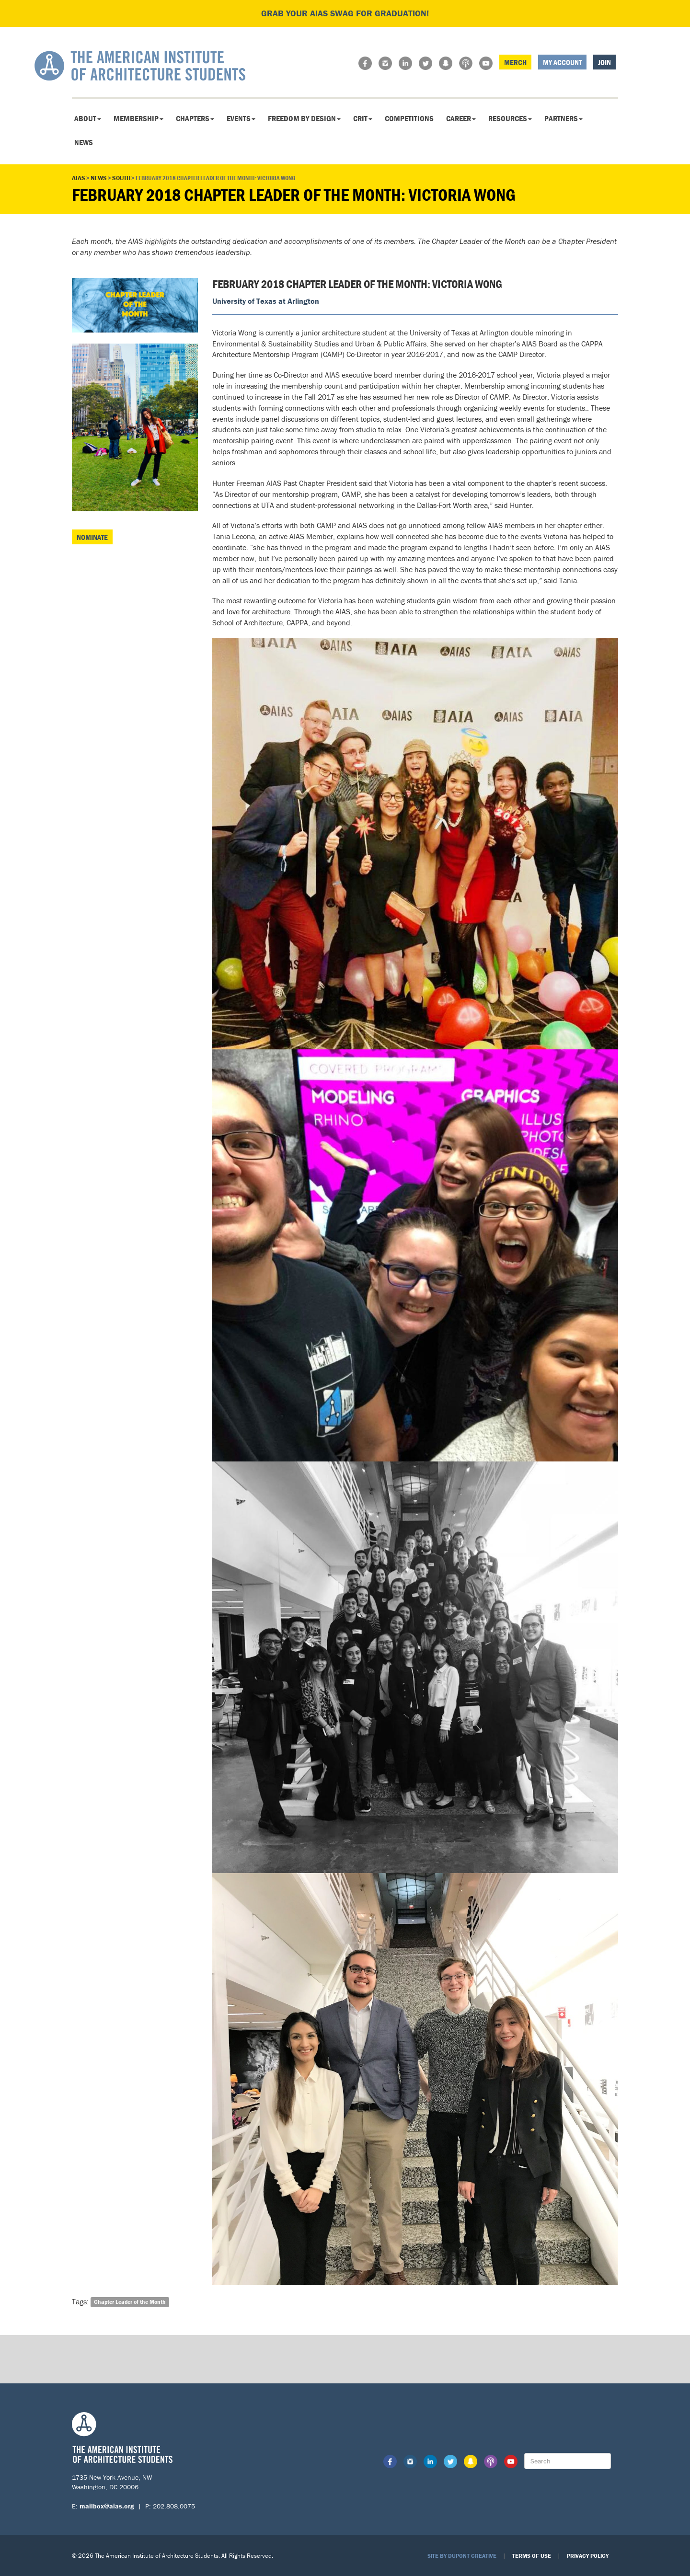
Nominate (92, 537)
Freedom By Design (304, 118)
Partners (563, 118)
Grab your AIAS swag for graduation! (345, 13)
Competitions (409, 118)
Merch (515, 62)
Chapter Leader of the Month (130, 2302)
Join (604, 62)
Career (461, 118)
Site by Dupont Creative (461, 2555)
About (87, 118)
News (83, 142)
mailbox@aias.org (107, 2506)
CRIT (362, 118)
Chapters (195, 118)
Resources (510, 118)
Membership (138, 118)
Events (241, 118)
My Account (562, 62)
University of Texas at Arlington (265, 301)
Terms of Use (531, 2555)
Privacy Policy (588, 2555)
